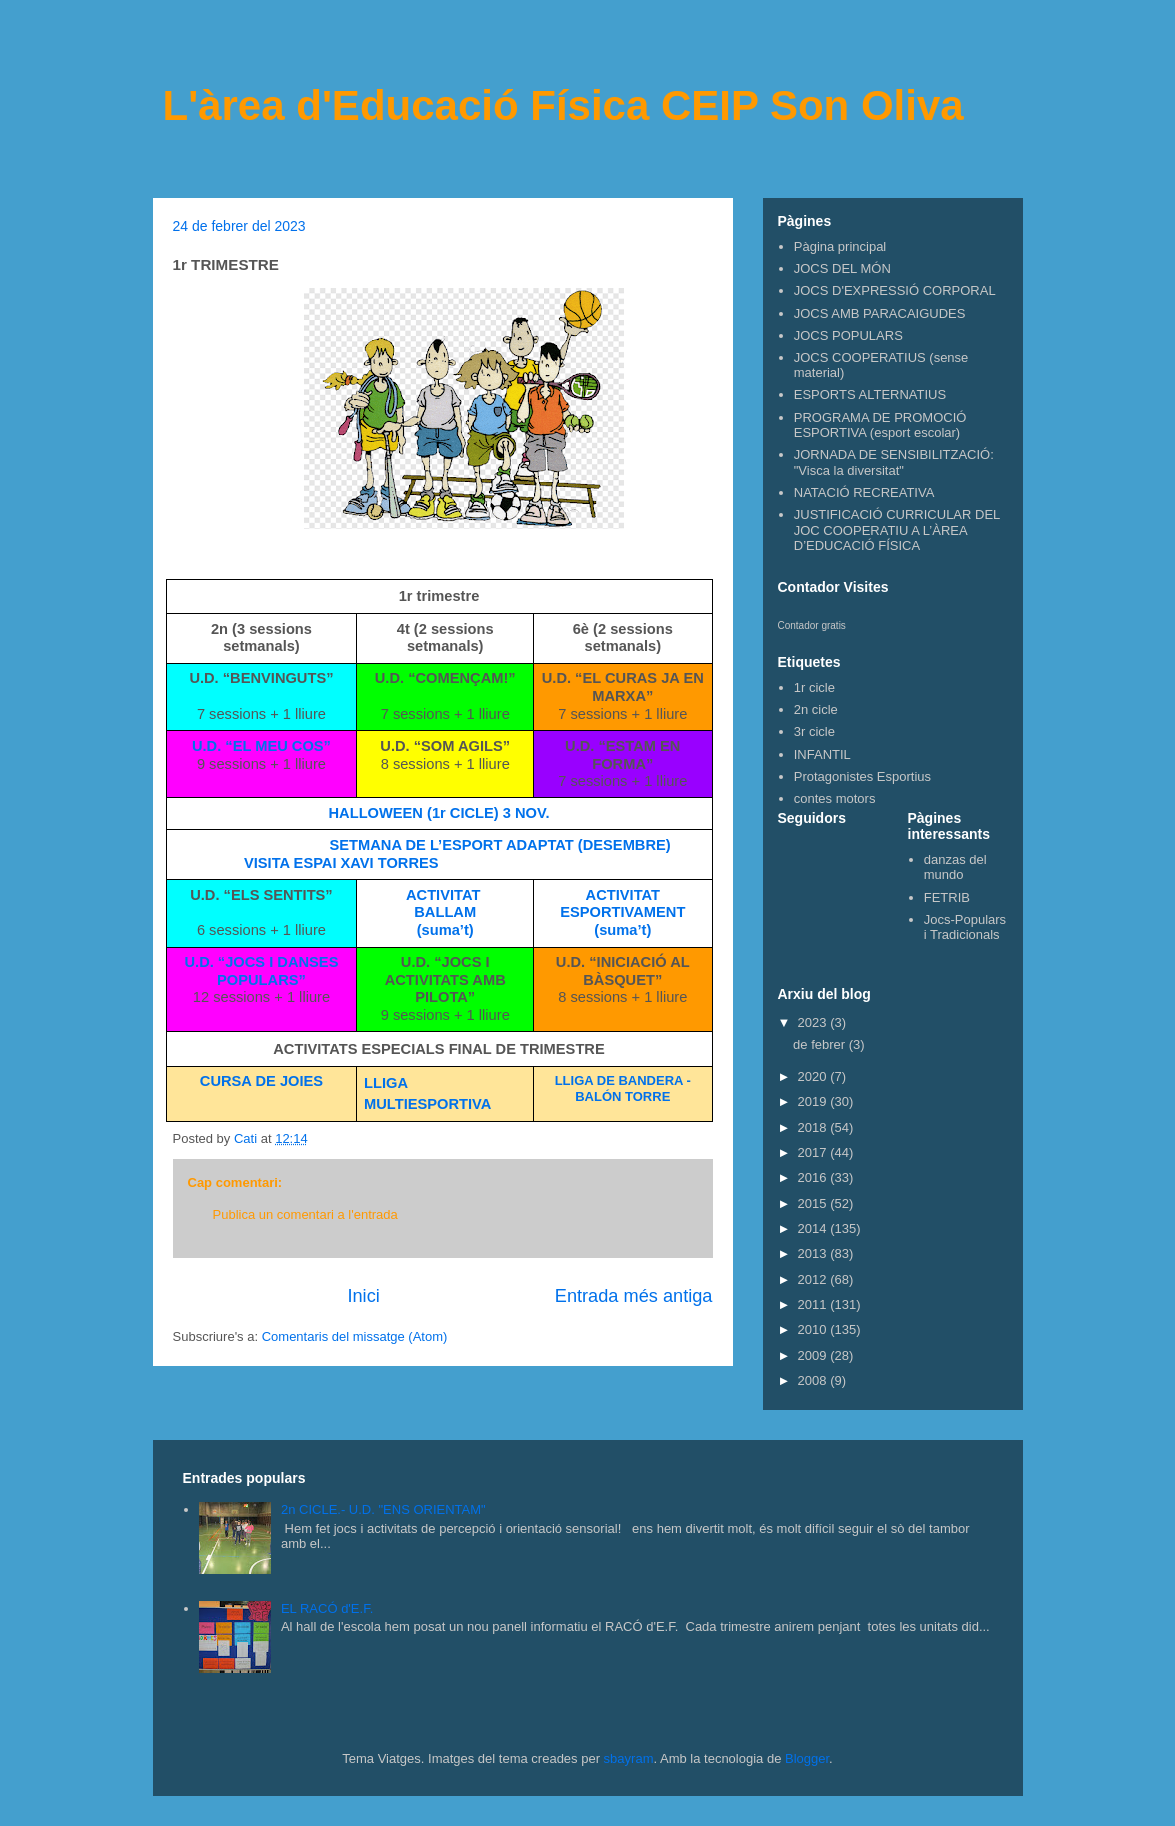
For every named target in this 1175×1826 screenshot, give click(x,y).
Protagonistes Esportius (862, 776)
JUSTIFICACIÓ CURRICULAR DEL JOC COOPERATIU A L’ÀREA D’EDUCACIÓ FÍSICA (897, 530)
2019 (814, 1101)
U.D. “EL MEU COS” (261, 746)
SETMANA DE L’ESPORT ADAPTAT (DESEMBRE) (500, 845)
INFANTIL (822, 754)
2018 (814, 1127)
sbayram (629, 1758)
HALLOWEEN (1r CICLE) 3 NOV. (439, 813)
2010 (814, 1329)
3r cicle (814, 731)
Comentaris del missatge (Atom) (355, 1336)
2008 (814, 1380)
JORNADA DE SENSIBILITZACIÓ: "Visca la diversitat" (894, 462)
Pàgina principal (840, 246)
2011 (814, 1304)
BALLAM (445, 912)
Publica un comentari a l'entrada (305, 1214)
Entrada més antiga (634, 1296)
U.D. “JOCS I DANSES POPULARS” (263, 971)
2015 (814, 1203)
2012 (814, 1279)
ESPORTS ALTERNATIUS (870, 394)
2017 (814, 1152)
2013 (814, 1253)
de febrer (821, 1044)
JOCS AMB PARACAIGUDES (880, 313)
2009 (814, 1355)
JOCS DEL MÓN (842, 268)
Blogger (807, 1758)
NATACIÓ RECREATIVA (864, 492)
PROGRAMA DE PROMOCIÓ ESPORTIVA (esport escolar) (880, 425)
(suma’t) (445, 930)
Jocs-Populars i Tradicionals (965, 927)
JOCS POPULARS (848, 335)
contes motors (835, 798)
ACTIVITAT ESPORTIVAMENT (622, 904)
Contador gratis (812, 625)
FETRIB (947, 897)
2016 (814, 1177)
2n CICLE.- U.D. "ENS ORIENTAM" (383, 1509)
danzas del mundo (955, 867)
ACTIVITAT (445, 895)
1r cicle (814, 687)
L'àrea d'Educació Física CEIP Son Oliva (563, 105)
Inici (363, 1296)
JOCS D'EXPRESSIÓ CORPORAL (895, 290)
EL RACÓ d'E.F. (327, 1608)
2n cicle (816, 709)
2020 (814, 1076)
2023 (814, 1022)
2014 (814, 1228)
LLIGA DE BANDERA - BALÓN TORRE (623, 1088)
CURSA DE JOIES (261, 1081)
